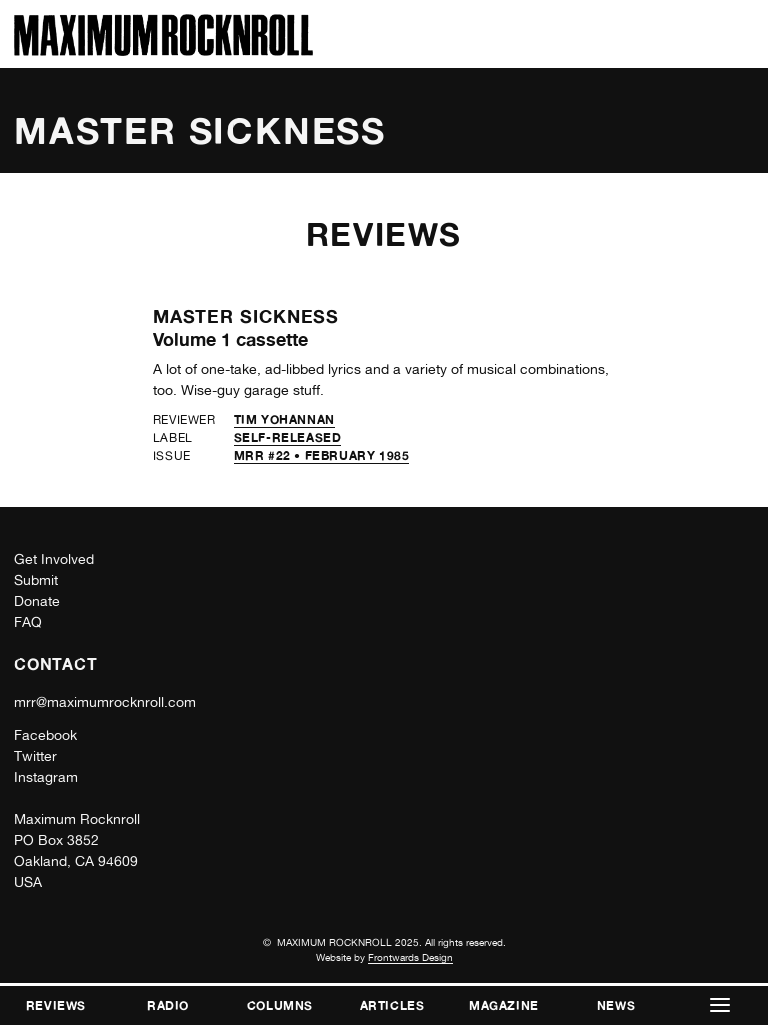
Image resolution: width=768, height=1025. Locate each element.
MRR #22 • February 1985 (322, 455)
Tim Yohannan (284, 419)
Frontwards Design (410, 957)
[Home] (163, 50)
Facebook (45, 735)
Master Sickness (246, 316)
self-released (288, 437)
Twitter (35, 756)
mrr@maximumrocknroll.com (105, 702)
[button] (720, 1005)
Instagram (46, 777)
